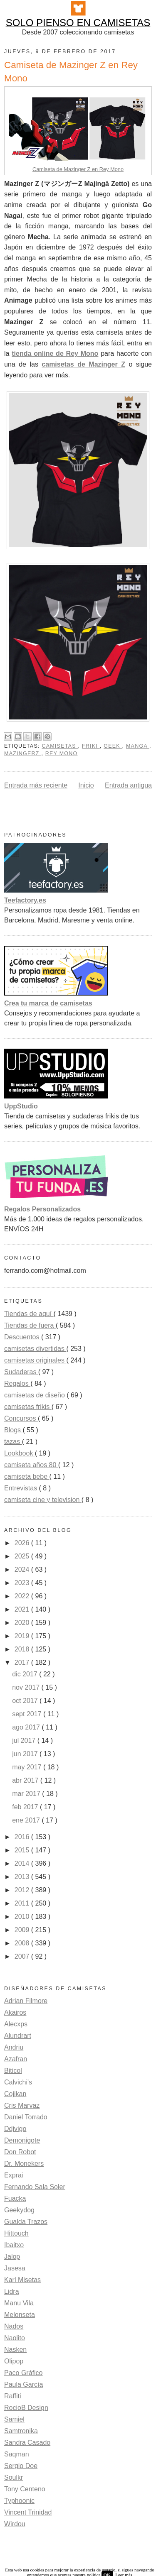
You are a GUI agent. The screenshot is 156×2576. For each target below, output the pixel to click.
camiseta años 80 (31, 1464)
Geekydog (19, 2210)
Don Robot (20, 2151)
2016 (23, 1836)
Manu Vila (19, 2303)
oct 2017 (26, 1700)
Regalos (17, 1383)
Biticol (13, 2070)
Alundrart (17, 2035)
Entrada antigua (128, 785)
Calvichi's (18, 2082)
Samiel (14, 2419)
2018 (23, 1649)
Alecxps (15, 2024)
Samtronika (21, 2430)
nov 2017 (26, 1687)
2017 (23, 1662)
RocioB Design (26, 2407)
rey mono (61, 753)
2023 (23, 1582)
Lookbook (19, 1453)
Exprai (13, 2175)
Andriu (13, 2047)
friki (91, 746)
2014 (23, 1863)
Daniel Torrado (25, 2117)
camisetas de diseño (35, 1395)
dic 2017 (25, 1674)
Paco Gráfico (23, 2372)
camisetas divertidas (35, 1348)
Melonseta (19, 2314)
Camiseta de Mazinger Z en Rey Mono (78, 169)
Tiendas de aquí (29, 1313)
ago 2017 (27, 1727)
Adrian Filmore (25, 2000)
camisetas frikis (28, 1406)
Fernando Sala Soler (34, 2186)
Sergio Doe (20, 2465)
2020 (23, 1622)
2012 (23, 1889)
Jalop (12, 2256)
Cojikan (15, 2093)
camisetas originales (35, 1360)
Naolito (14, 2337)
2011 (23, 1903)
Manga (137, 746)
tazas (13, 1441)
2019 (23, 1635)
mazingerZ (22, 753)
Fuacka (15, 2198)
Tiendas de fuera (30, 1325)
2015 (23, 1850)
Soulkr (13, 2477)
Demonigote (22, 2140)
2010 (23, 1916)
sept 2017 (27, 1713)
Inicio (86, 785)
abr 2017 (26, 1780)
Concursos (21, 1418)
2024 (23, 1569)
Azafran (15, 2058)
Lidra (11, 2291)
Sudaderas (21, 1371)
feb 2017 (26, 1806)
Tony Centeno (24, 2489)
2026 (23, 1542)
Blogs (13, 1430)
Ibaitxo (14, 2244)
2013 (23, 1876)
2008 (23, 1943)
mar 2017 (27, 1793)
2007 (23, 1956)
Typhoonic (19, 2500)
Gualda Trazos (25, 2221)
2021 (23, 1609)
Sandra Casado (27, 2442)
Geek (113, 746)
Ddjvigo (15, 2128)
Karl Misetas (22, 2279)
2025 (23, 1556)
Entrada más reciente (35, 785)
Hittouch (16, 2233)
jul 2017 (24, 1740)
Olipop (13, 2361)
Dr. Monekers (24, 2163)
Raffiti (12, 2396)
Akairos (15, 2012)
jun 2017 (26, 1753)
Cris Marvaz (22, 2105)
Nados (13, 2326)
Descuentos (22, 1337)
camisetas (60, 746)
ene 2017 (27, 1820)
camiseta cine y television (43, 1499)
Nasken (15, 2349)
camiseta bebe (27, 1476)
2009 (23, 1929)
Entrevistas (21, 1488)
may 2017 (27, 1767)
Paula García (23, 2384)
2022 (23, 1596)
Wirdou (14, 2523)
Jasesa (14, 2268)
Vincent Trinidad (28, 2512)
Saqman (16, 2454)
